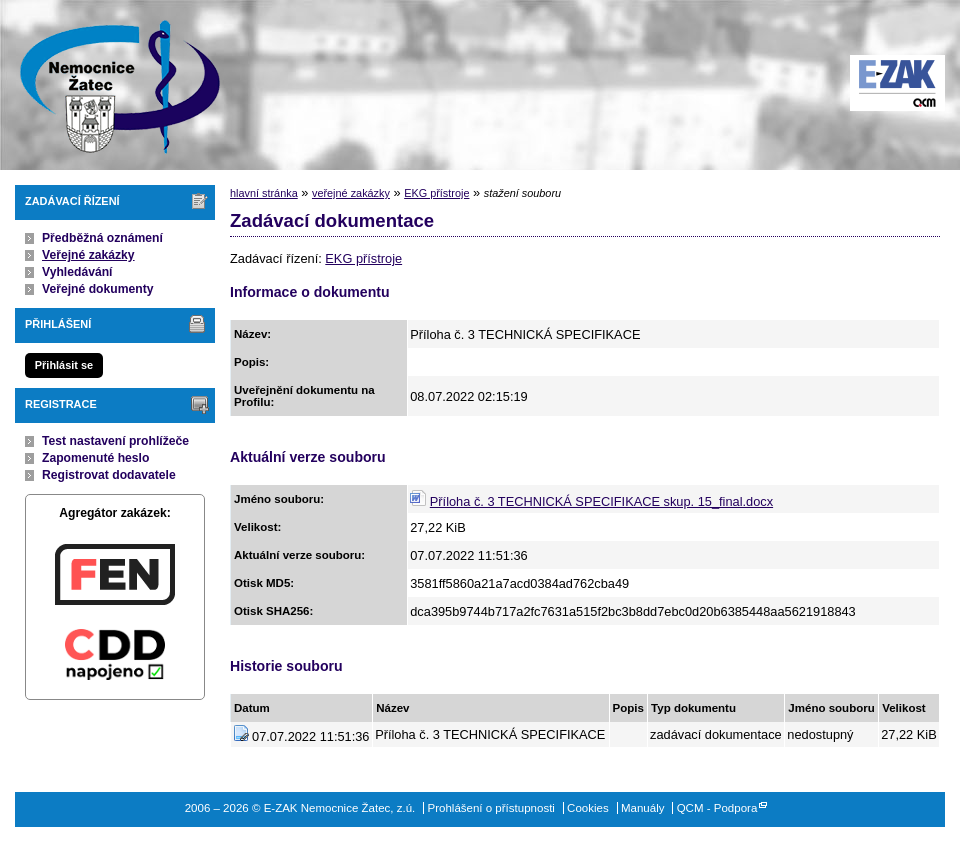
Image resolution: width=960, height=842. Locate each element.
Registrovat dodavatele (109, 475)
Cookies (588, 808)
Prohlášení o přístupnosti (491, 808)
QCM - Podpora (717, 808)
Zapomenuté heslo (95, 458)
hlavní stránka (264, 193)
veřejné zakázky (351, 193)
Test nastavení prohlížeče (115, 441)
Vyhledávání (77, 272)
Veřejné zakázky (88, 255)
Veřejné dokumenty (97, 289)
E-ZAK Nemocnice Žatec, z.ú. (110, 85)
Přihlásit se (64, 365)
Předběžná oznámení (102, 238)
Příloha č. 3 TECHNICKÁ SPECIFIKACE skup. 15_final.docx (601, 501)
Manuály (643, 808)
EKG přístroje (436, 193)
